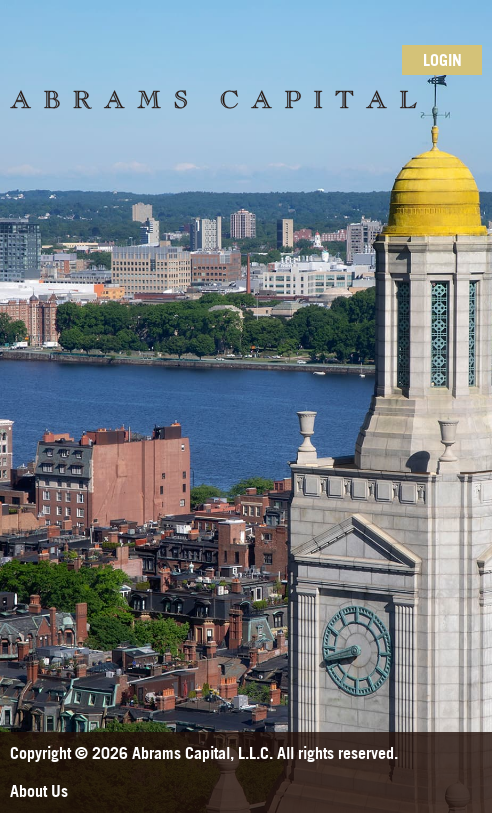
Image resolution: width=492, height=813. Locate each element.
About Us (39, 791)
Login (442, 60)
